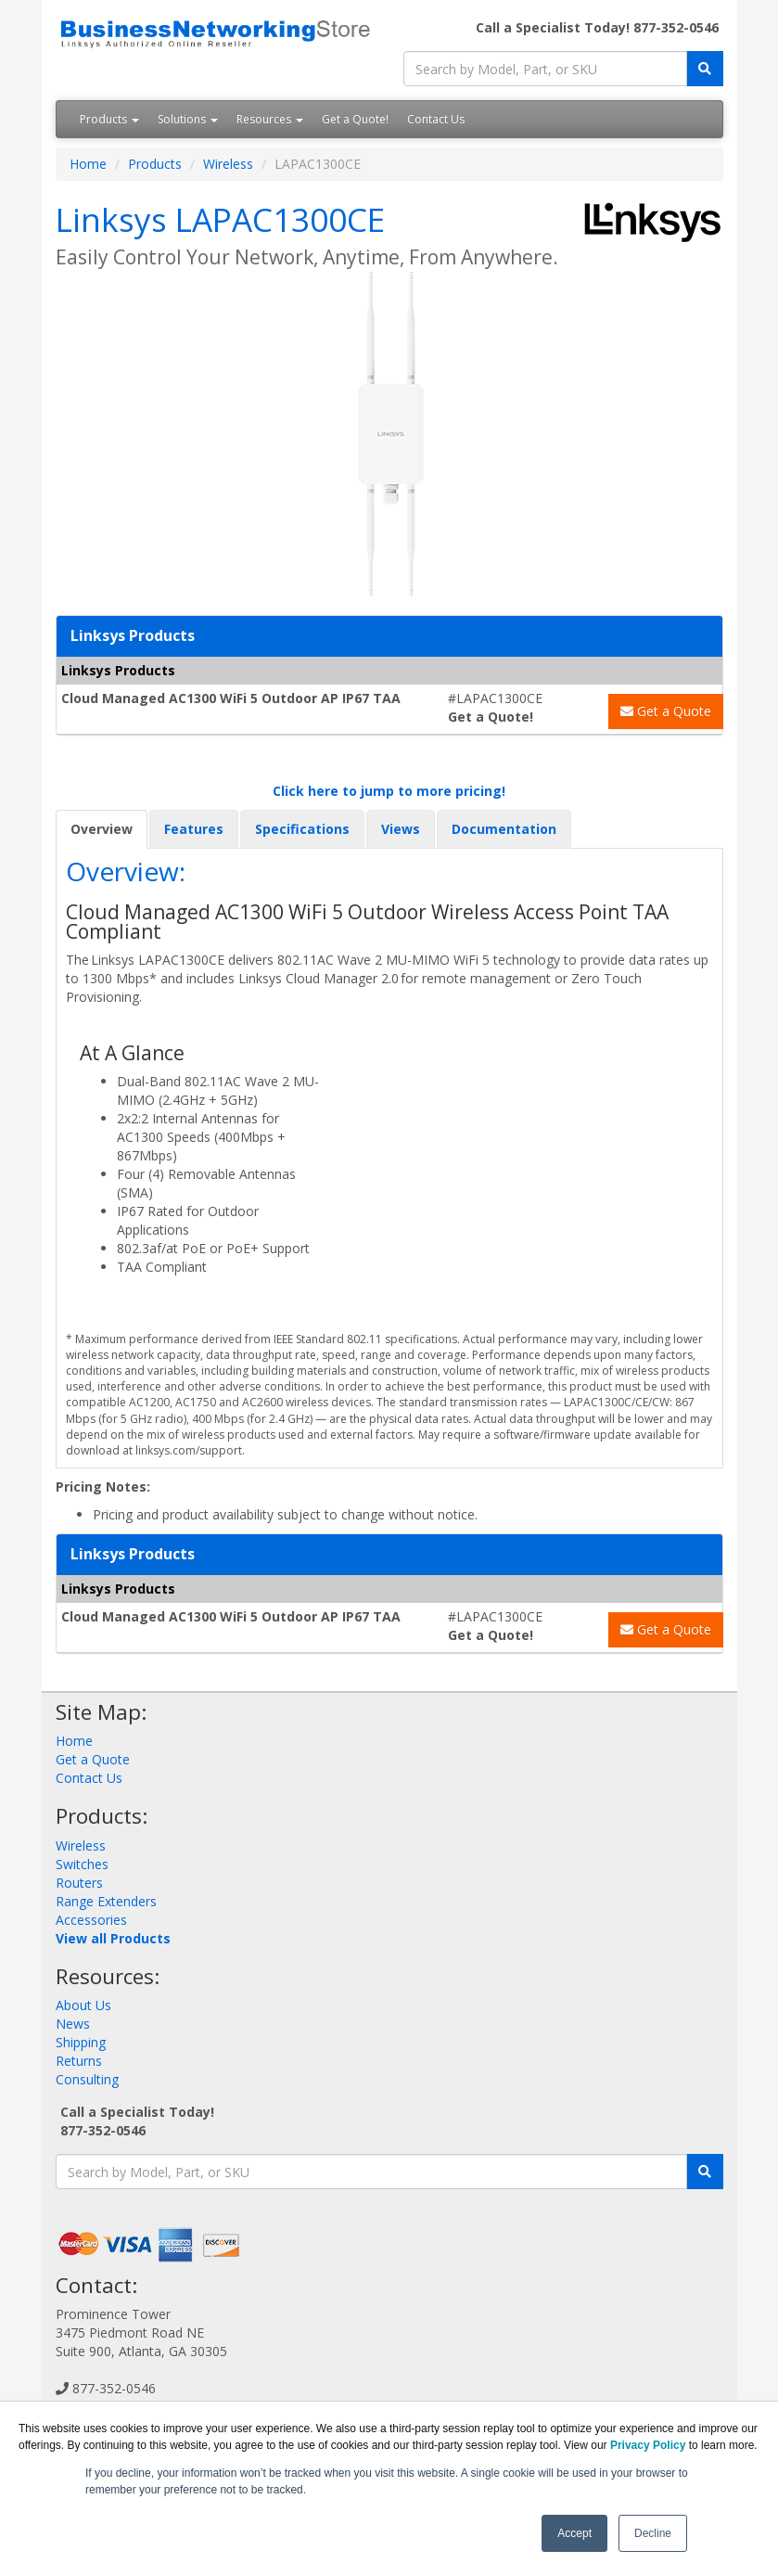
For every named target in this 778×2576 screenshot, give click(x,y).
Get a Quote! (355, 119)
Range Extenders (106, 1901)
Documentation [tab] (504, 829)
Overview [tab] (101, 829)
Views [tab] (400, 829)
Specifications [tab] (302, 829)
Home (88, 164)
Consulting (87, 2079)
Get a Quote (665, 711)
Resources (269, 119)
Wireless (228, 164)
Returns (79, 2061)
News (73, 2023)
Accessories (91, 1920)
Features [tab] (193, 829)
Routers (79, 1882)
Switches (82, 1864)
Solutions (188, 119)
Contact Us (436, 119)
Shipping (81, 2042)
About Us (83, 2005)
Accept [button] (574, 2533)
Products (109, 119)
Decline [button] (652, 2533)
